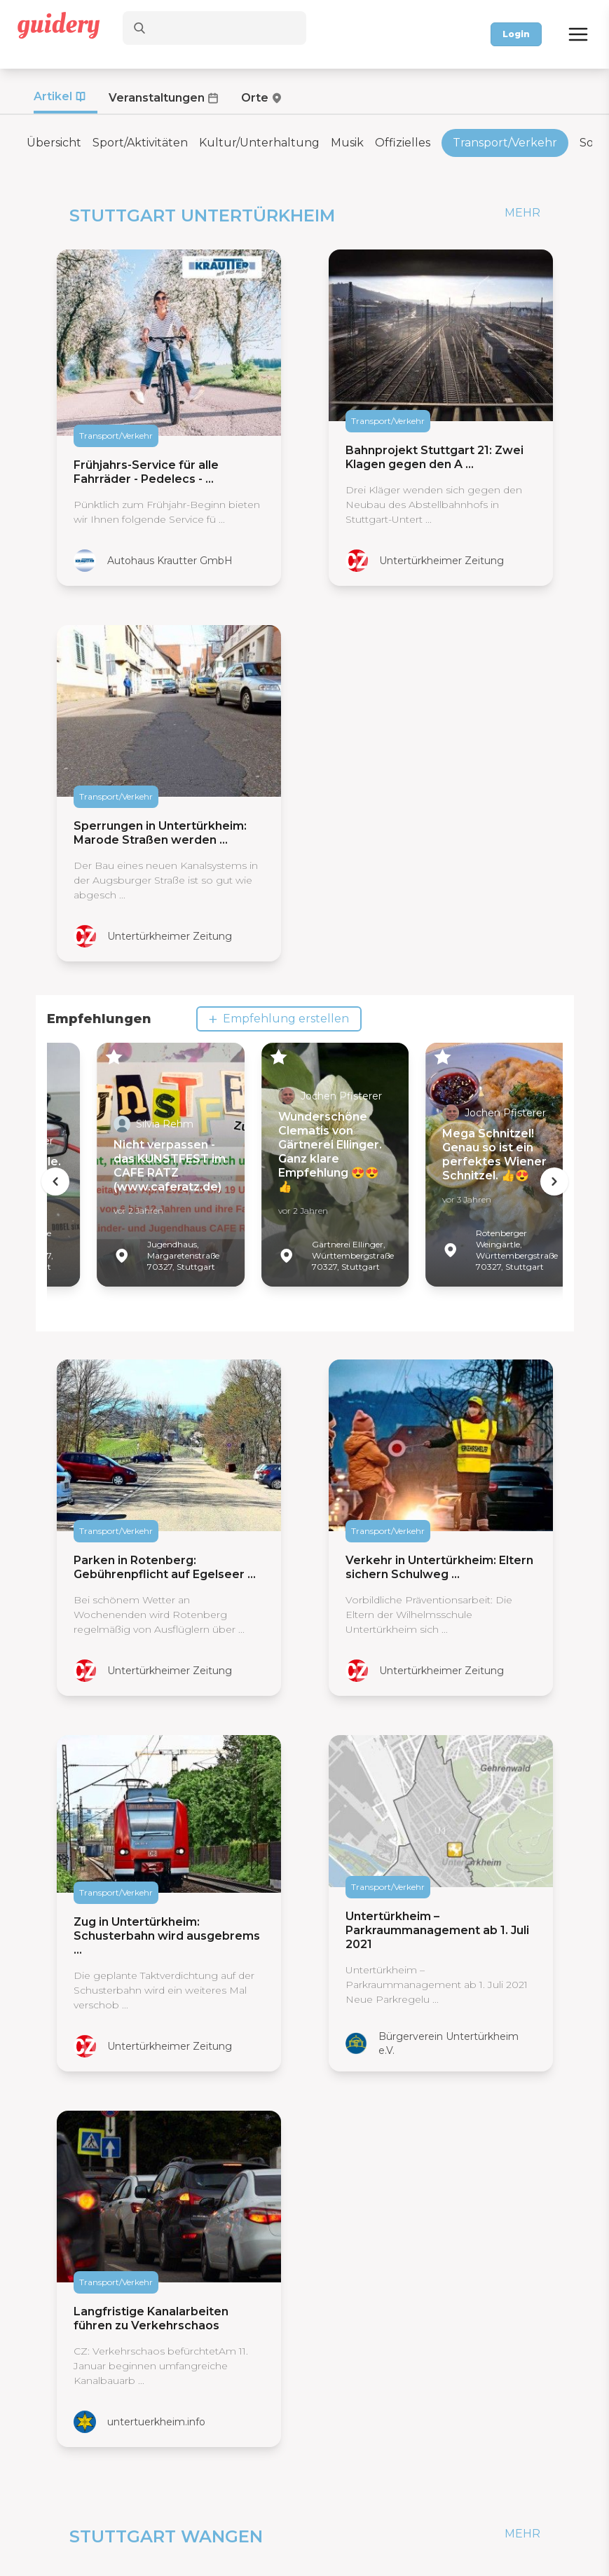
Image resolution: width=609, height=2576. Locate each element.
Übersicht (54, 142)
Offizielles (402, 142)
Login (516, 34)
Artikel (53, 96)
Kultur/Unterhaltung (259, 142)
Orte (254, 97)
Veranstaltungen (157, 97)
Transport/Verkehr (505, 142)
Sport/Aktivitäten (140, 142)
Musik (347, 142)
